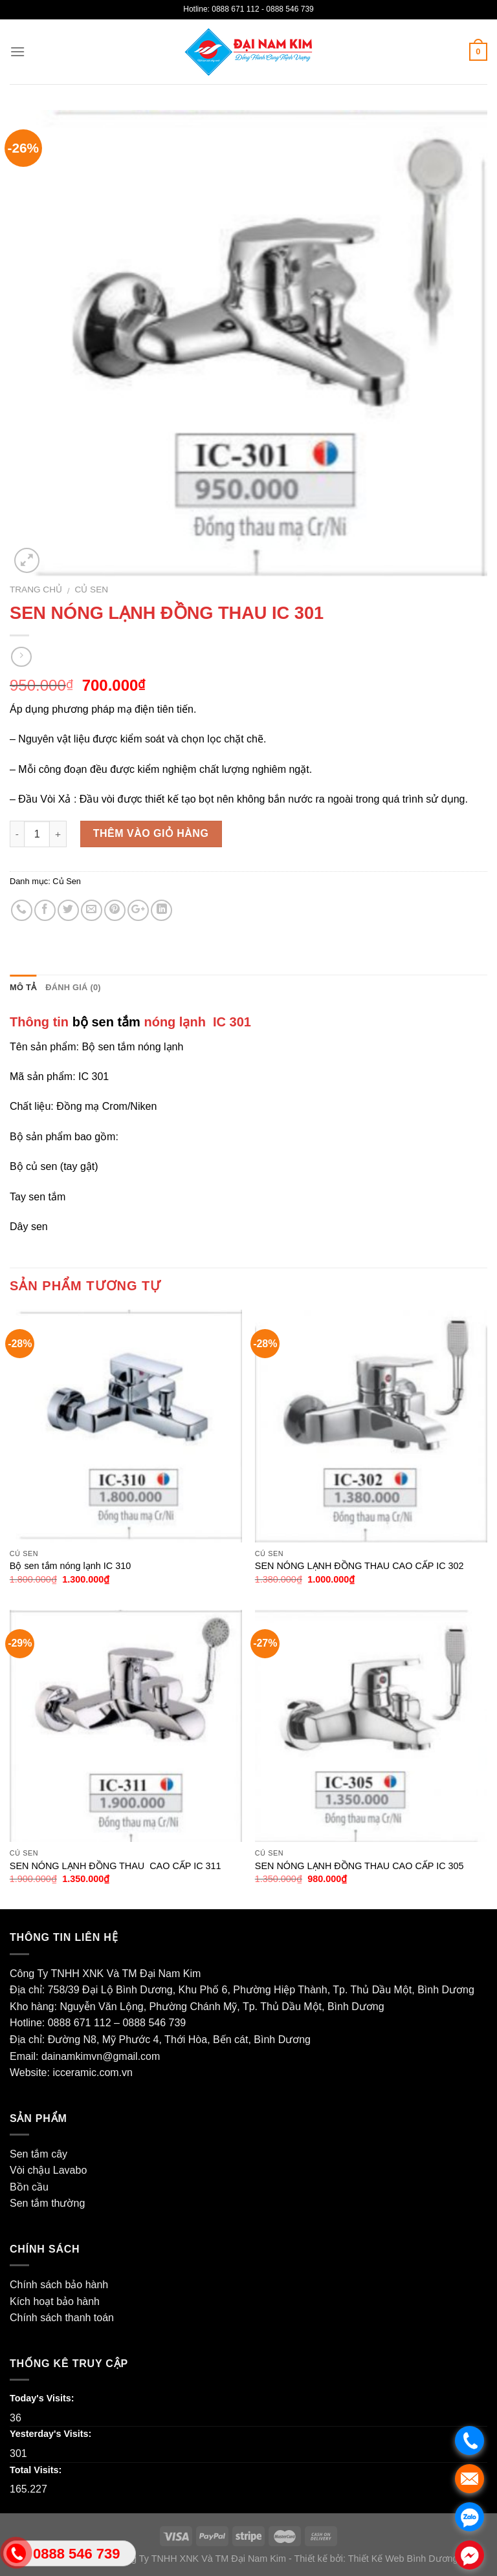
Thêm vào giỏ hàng (151, 833)
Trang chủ (36, 589)
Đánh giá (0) (73, 987)
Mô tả (23, 987)
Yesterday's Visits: (50, 2434)
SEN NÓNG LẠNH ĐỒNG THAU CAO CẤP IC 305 (359, 1866)
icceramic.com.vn (92, 2072)
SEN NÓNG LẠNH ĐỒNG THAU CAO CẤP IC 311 (115, 1866)
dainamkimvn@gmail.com (100, 2056)
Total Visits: (35, 2470)
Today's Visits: (42, 2398)
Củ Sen (92, 589)
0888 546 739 (154, 2022)
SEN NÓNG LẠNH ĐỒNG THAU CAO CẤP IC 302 (359, 1566)
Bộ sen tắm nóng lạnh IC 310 (70, 1566)
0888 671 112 (79, 2022)
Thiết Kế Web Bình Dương (403, 2558)
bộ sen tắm (106, 1022)
